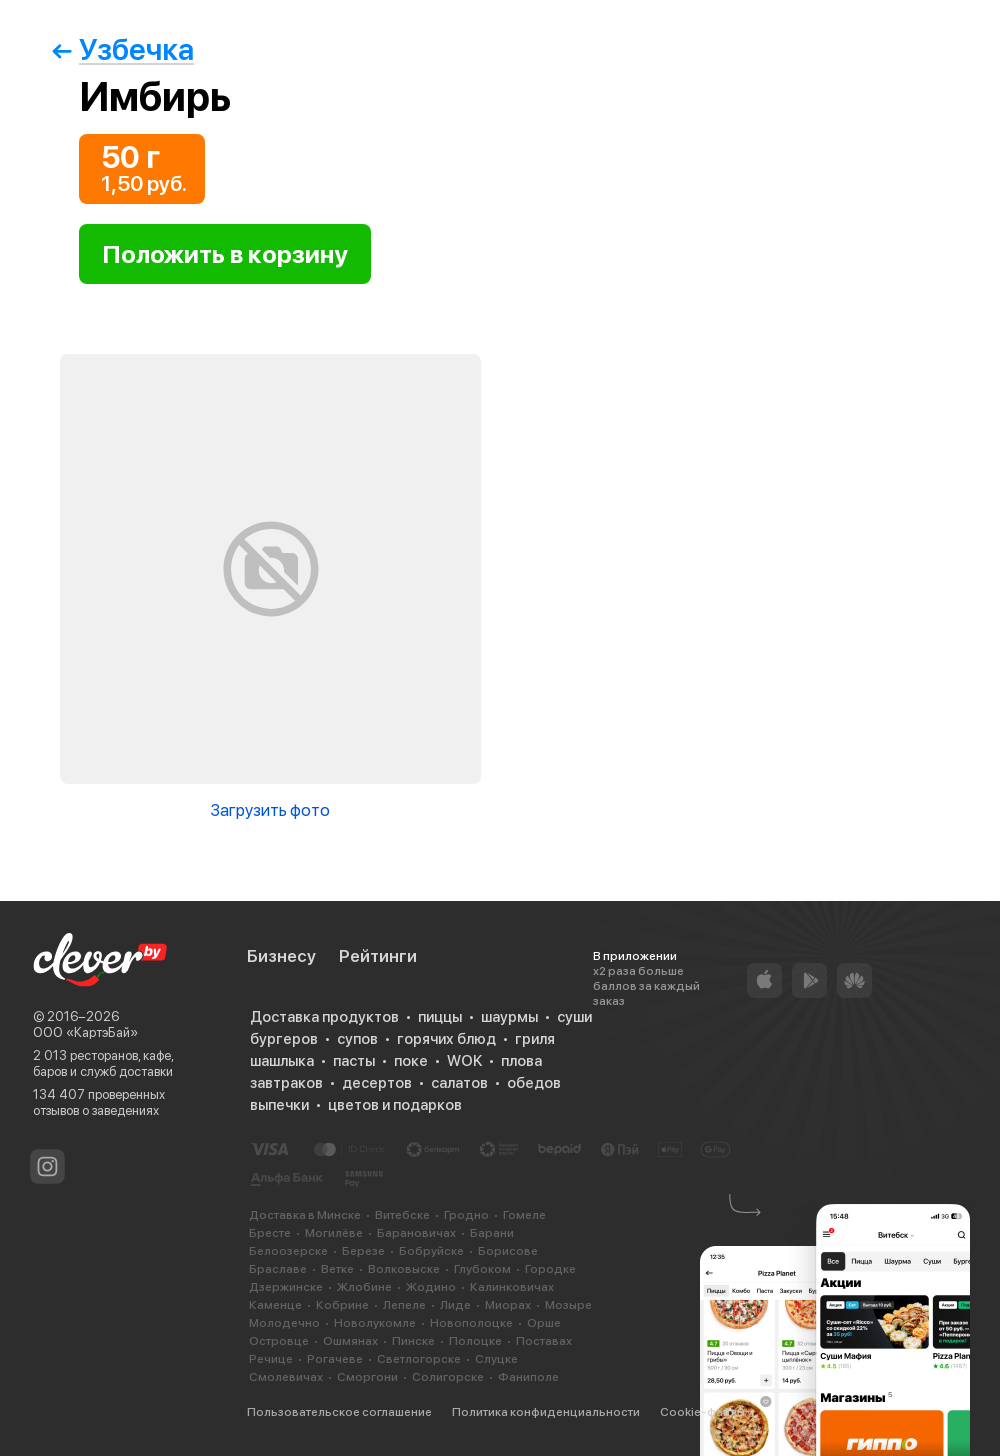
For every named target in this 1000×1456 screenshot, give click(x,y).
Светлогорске (419, 1359)
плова (521, 1061)
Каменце (275, 1305)
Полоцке (475, 1341)
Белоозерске (288, 1251)
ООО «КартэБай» (85, 1032)
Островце (279, 1341)
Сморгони (367, 1377)
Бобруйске (431, 1251)
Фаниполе (528, 1377)
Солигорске (448, 1377)
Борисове (508, 1251)
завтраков (286, 1083)
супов (357, 1039)
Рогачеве (335, 1359)
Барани (492, 1233)
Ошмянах (350, 1341)
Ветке (337, 1269)
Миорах (508, 1305)
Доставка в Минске (305, 1215)
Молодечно (284, 1323)
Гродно (466, 1215)
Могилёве (334, 1233)
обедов (534, 1083)
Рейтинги (378, 956)
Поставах (544, 1341)
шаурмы (509, 1017)
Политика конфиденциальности (546, 1412)
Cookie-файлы (702, 1412)
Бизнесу (281, 956)
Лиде (455, 1305)
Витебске (402, 1215)
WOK (464, 1061)
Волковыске (404, 1269)
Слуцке (496, 1359)
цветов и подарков (395, 1105)
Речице (271, 1359)
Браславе (278, 1269)
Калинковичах (512, 1287)
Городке (550, 1269)
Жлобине (364, 1287)
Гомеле (524, 1215)
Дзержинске (286, 1287)
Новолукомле (375, 1323)
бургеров (284, 1039)
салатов (459, 1083)
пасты (354, 1061)
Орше (544, 1323)
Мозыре (568, 1305)
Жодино (431, 1287)
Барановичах (416, 1233)
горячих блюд (446, 1039)
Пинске (413, 1341)
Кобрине (342, 1305)
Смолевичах (286, 1377)
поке (411, 1061)
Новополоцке (471, 1323)
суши (574, 1017)
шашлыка (282, 1061)
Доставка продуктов (324, 1017)
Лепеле (404, 1305)
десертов (377, 1083)
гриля (535, 1039)
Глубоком (482, 1269)
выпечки (279, 1105)
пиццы (440, 1017)
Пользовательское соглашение (339, 1412)
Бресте (270, 1233)
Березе (363, 1251)
